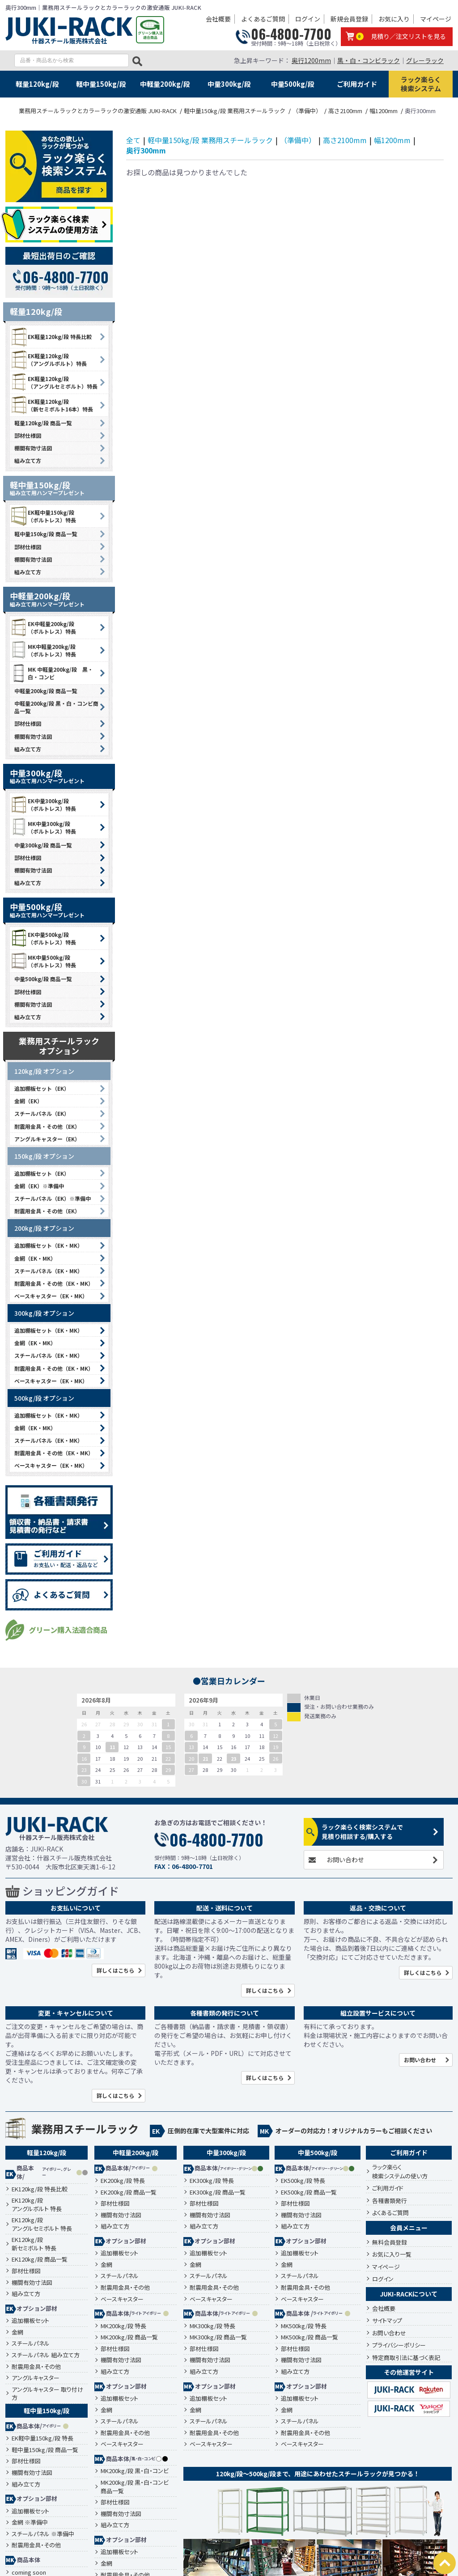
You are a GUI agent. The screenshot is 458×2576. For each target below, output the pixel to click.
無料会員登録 (389, 2242)
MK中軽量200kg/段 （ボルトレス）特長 (43, 650)
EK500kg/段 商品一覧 (309, 2192)
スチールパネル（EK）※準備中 (52, 1198)
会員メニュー (409, 2227)
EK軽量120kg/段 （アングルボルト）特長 (48, 359)
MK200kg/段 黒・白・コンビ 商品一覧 (135, 2487)
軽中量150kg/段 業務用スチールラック (210, 140)
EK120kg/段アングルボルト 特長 (37, 2204)
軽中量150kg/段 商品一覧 (45, 534)
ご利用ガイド (357, 84)
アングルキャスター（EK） (47, 1139)
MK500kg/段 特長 (304, 2326)
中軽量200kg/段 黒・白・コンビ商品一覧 (56, 707)
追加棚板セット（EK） (41, 1088)
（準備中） (298, 140)
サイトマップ (387, 2320)
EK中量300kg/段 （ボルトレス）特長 (43, 804)
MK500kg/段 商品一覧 (309, 2337)
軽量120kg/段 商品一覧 (43, 423)
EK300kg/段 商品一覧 (218, 2192)
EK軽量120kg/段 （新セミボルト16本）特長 (51, 405)
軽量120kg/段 (37, 84)
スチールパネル (31, 2343)
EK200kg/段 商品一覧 (129, 2192)
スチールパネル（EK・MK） (48, 1271)
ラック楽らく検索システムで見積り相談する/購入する (362, 1831)
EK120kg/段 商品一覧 (40, 2259)
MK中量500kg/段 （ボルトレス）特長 (43, 961)
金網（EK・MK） (35, 1258)
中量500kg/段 (292, 84)
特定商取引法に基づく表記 (406, 2357)
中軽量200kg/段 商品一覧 (45, 691)
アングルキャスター (35, 2378)
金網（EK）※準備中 (39, 1186)
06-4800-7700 (291, 34)
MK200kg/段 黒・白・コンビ (135, 2471)
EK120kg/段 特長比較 (40, 2189)
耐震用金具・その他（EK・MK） (53, 1283)
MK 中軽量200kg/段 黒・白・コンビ (51, 673)
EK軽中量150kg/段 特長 (42, 2438)
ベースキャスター (122, 2299)
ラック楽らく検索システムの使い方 (400, 2171)
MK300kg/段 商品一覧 (218, 2337)
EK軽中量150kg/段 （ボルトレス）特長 (43, 516)
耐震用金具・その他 (36, 2367)
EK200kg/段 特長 (123, 2181)
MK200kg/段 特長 (123, 2326)
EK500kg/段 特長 (303, 2181)
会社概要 (218, 18)
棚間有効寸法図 (33, 448)
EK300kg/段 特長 (212, 2181)
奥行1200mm (311, 60)
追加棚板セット (30, 2321)
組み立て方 (27, 460)
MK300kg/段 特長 (212, 2326)
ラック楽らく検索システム (421, 84)
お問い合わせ (345, 1859)
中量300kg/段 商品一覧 (43, 845)
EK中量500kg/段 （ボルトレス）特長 (43, 938)
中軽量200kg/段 (165, 84)
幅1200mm (392, 140)
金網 (17, 2332)
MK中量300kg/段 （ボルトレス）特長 (43, 827)
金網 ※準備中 (30, 2522)
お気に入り (394, 18)
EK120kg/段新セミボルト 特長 (34, 2244)
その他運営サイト (409, 2372)
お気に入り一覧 (391, 2254)
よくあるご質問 (263, 18)
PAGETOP (444, 2563)
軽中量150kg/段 (101, 84)
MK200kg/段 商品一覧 (129, 2337)
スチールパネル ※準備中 (43, 2534)
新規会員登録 (349, 18)
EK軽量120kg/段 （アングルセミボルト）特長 (54, 382)
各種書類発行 (389, 2200)
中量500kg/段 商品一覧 (43, 979)
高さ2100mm (345, 140)
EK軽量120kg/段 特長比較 (51, 337)
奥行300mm (146, 150)
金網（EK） (28, 1101)
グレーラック (425, 60)
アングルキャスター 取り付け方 (47, 2393)
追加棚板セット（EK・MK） (48, 1245)
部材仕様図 (27, 435)
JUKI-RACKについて (408, 2293)
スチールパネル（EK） (41, 1113)
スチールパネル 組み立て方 (46, 2355)
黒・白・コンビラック (368, 60)
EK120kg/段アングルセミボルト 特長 (42, 2224)
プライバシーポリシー (399, 2345)
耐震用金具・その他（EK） (47, 1126)
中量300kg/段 (229, 84)
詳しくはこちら (115, 1970)
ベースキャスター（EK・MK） (51, 1296)
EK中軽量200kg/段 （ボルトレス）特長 (43, 627)
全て (133, 140)
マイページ (435, 18)
